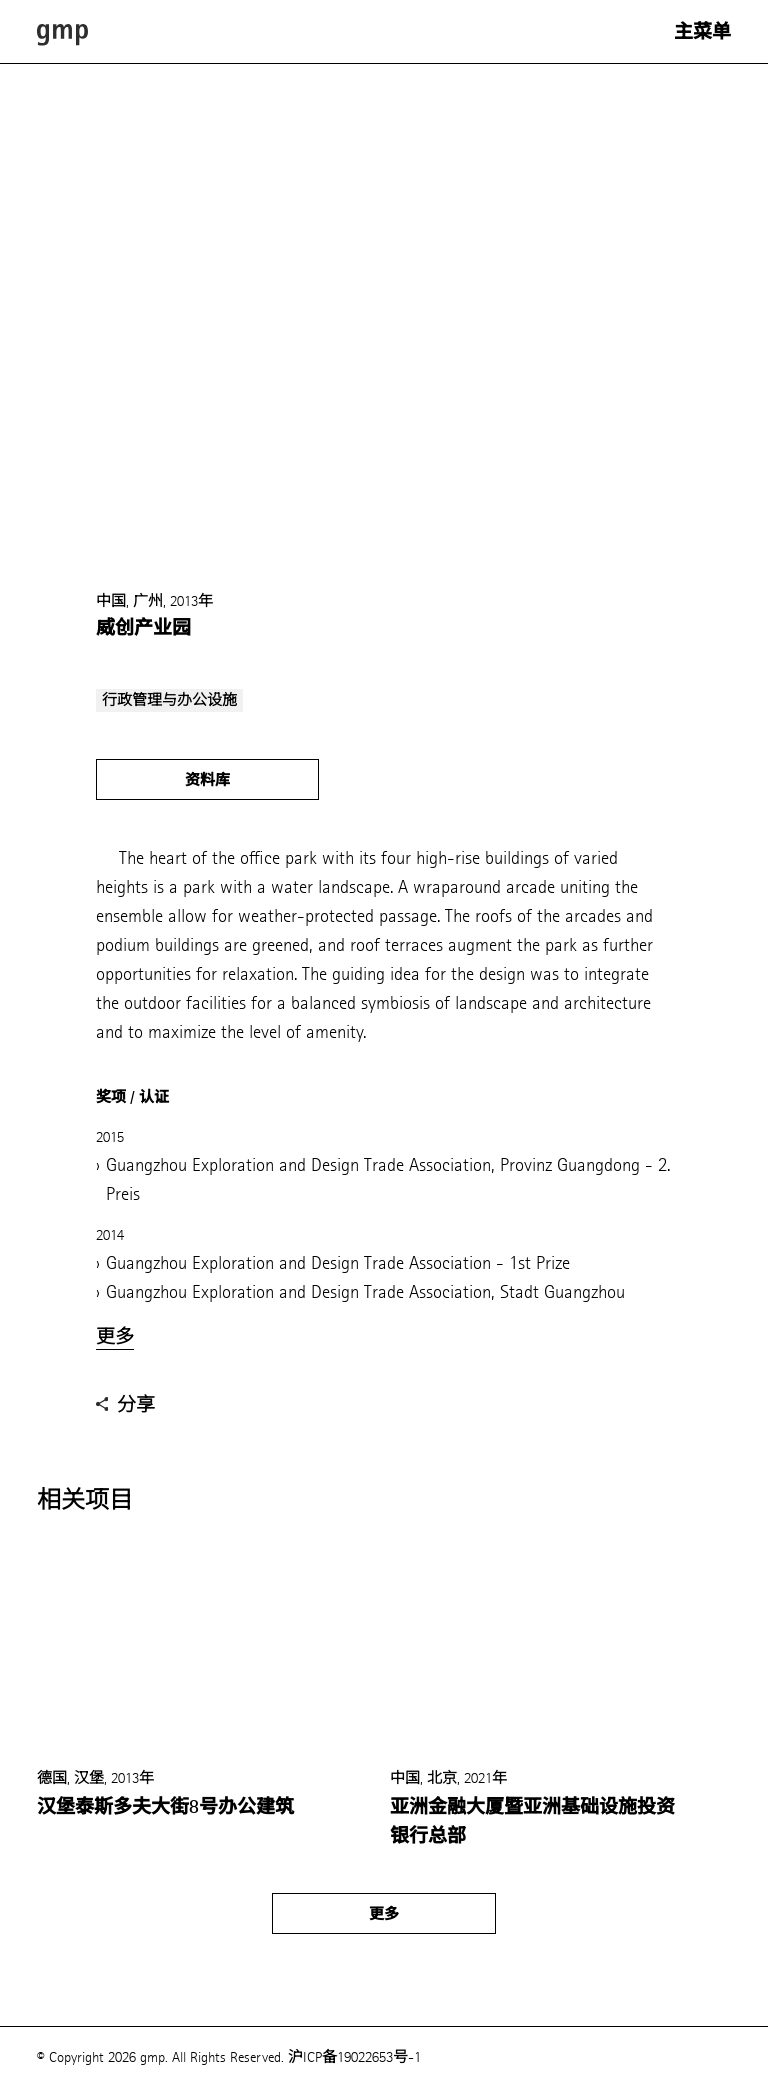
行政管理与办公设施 (169, 700)
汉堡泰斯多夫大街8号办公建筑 (165, 1807)
